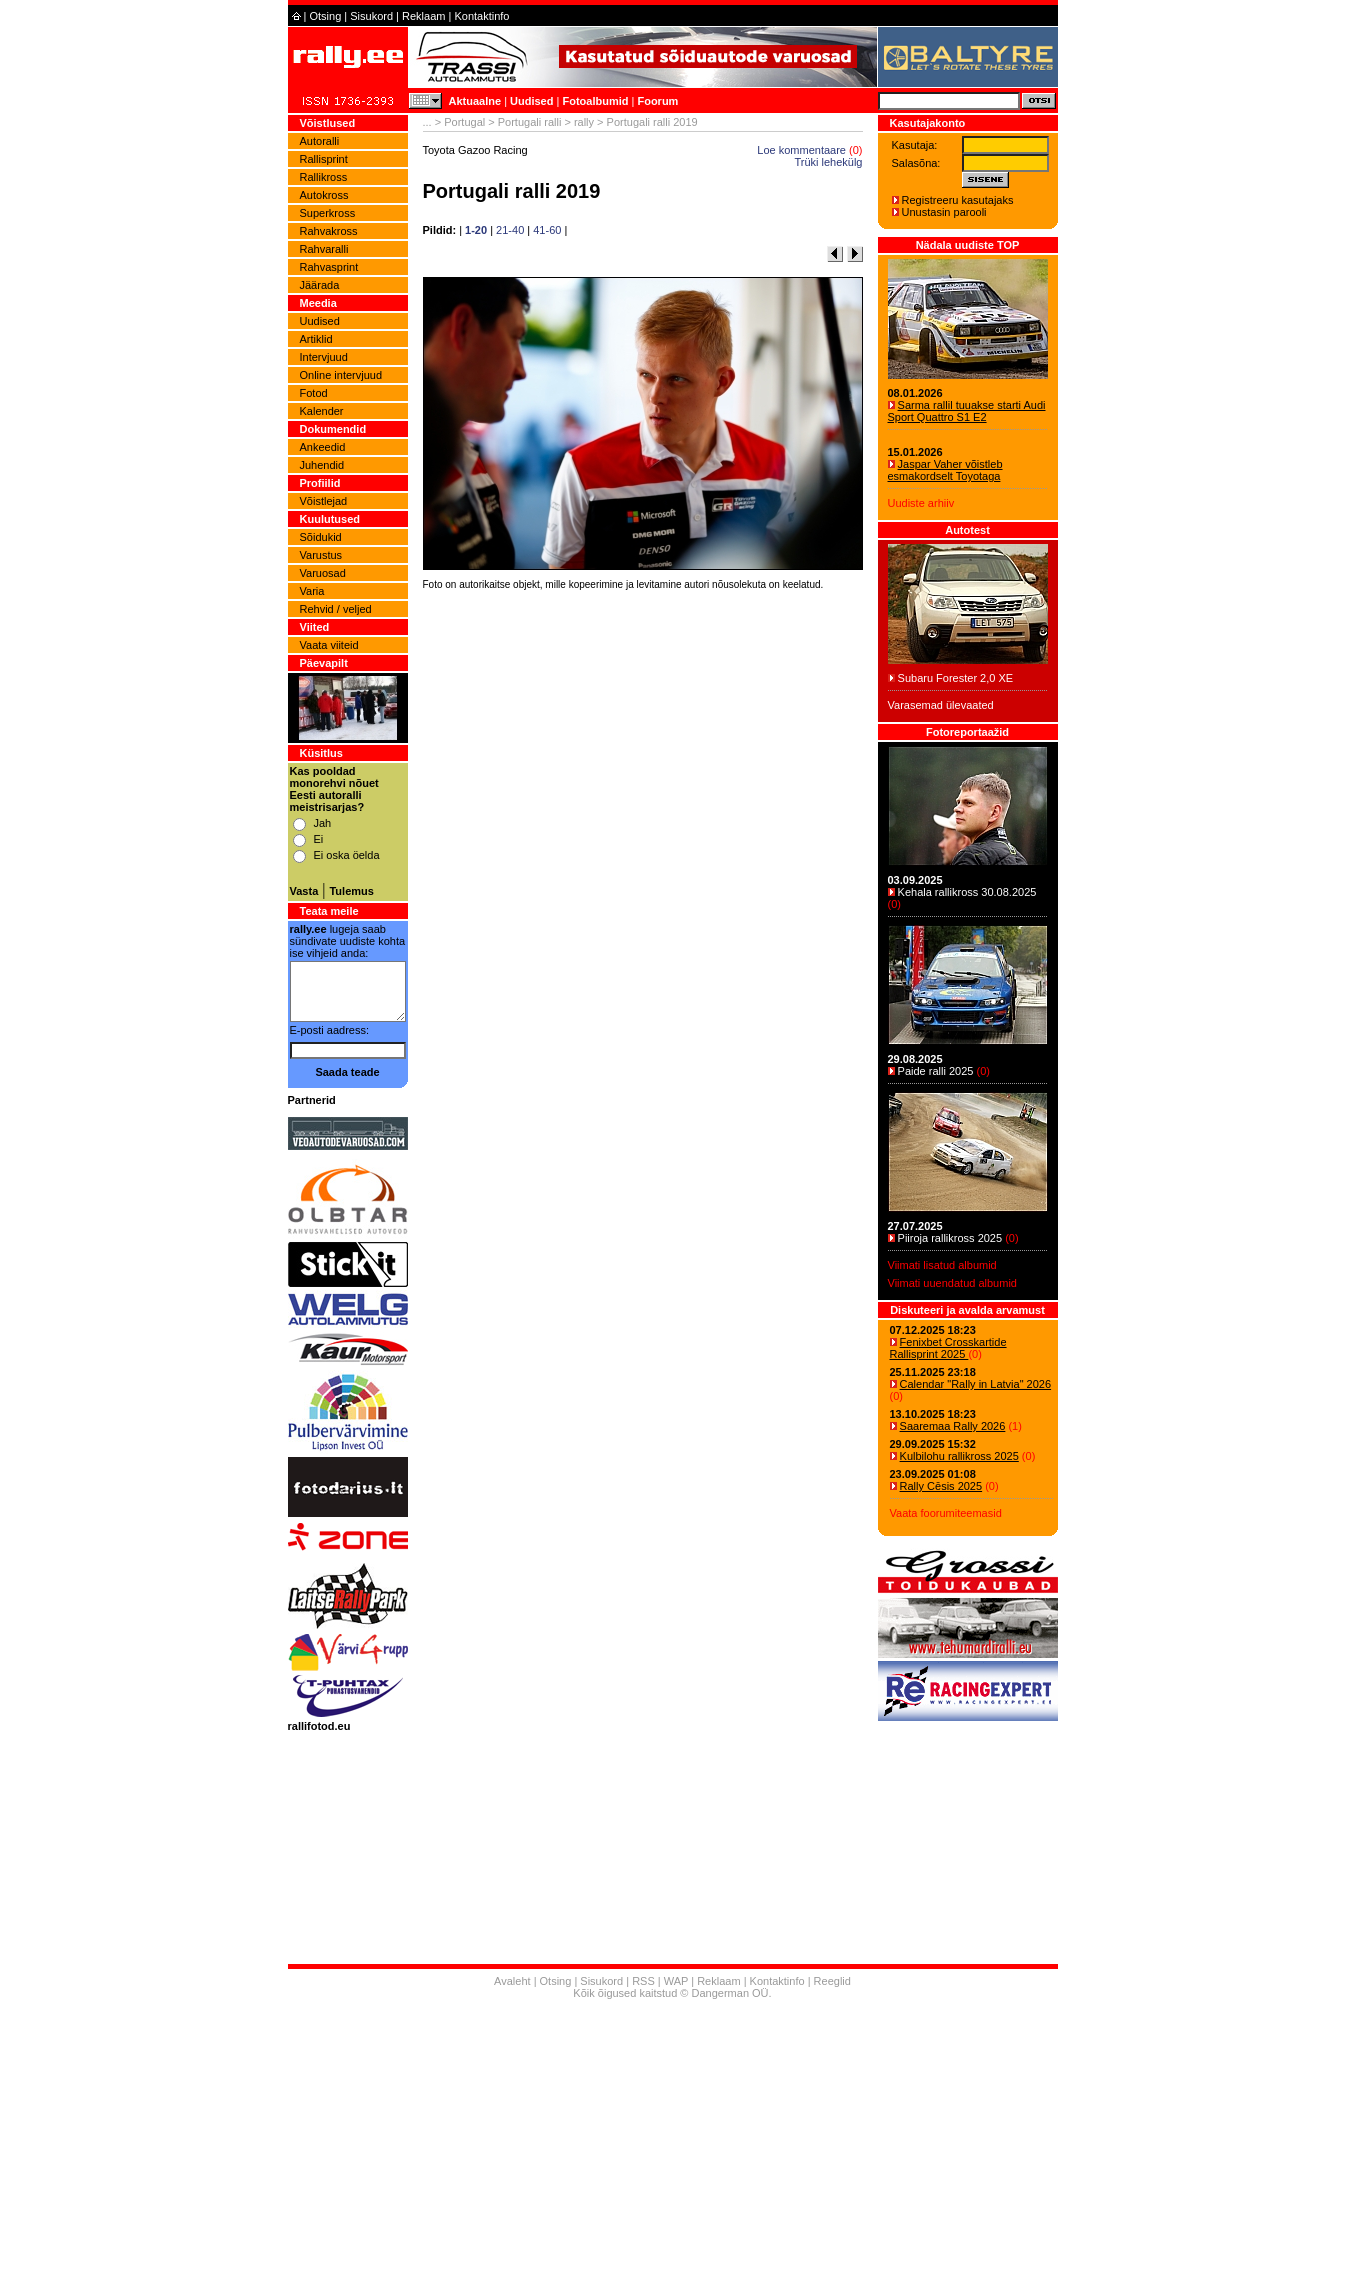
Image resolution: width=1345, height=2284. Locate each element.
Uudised (531, 101)
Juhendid (322, 465)
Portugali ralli (530, 122)
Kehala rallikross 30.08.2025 (967, 892)
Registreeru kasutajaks (958, 200)
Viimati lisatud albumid (942, 1265)
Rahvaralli (324, 249)
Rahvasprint (329, 267)
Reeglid (832, 1981)
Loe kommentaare (801, 150)
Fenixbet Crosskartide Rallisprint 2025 (948, 1348)
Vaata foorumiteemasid (946, 1513)
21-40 (510, 230)
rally (584, 122)
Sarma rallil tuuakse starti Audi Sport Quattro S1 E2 (967, 411)
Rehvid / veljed (336, 609)
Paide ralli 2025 (936, 1071)
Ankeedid (323, 447)
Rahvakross (329, 231)
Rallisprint (324, 159)
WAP (676, 1981)
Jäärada (320, 285)
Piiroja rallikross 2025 (950, 1238)
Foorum (657, 101)
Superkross (328, 213)
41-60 (547, 230)
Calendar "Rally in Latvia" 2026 (976, 1384)
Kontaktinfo (481, 16)
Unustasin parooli (944, 212)
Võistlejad (324, 501)
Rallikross (324, 177)
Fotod (314, 393)
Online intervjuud (341, 375)
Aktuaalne (475, 101)
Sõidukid (321, 537)
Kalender (322, 411)
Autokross (324, 195)
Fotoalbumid (595, 101)
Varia (312, 591)
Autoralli (320, 141)
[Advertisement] (643, 874)
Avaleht (512, 1981)
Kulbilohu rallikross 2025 (959, 1456)
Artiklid (316, 339)
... (427, 122)
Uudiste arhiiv (921, 503)
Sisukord (371, 16)
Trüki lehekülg (828, 162)
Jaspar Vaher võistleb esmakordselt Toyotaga (945, 470)
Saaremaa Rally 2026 (953, 1426)
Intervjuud (324, 357)
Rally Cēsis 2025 (941, 1486)
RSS (643, 1981)
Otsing (325, 16)
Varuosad (323, 573)
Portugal (464, 122)
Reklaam (423, 16)
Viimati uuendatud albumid (952, 1283)
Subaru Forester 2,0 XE (956, 678)
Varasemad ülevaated (941, 705)
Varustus (321, 555)
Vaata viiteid (329, 645)
